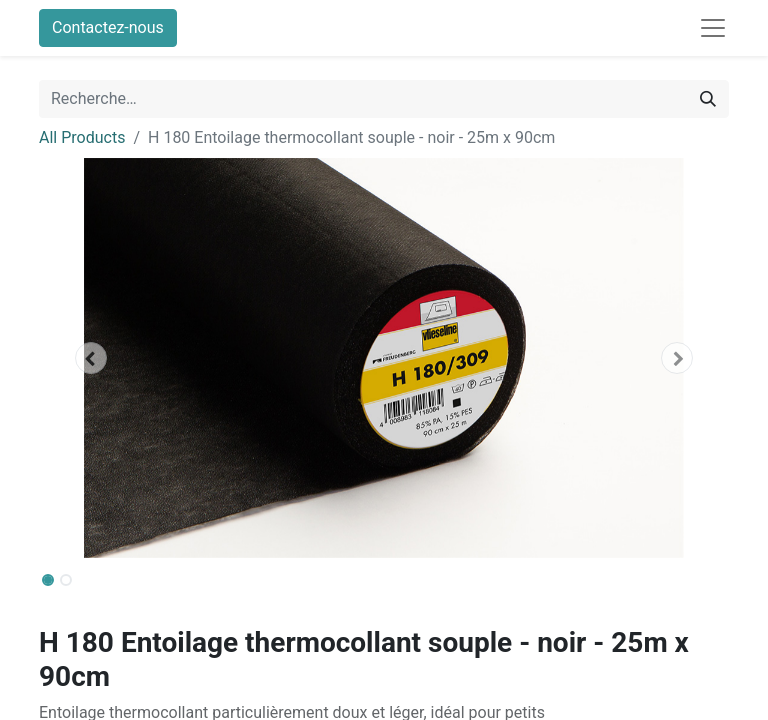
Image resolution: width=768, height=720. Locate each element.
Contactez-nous (108, 27)
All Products (82, 137)
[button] (91, 358)
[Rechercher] (708, 99)
